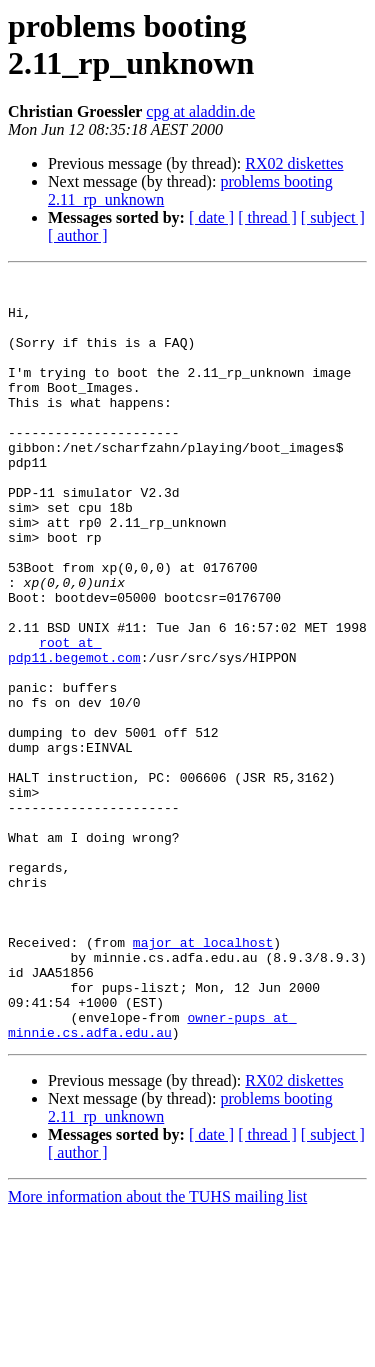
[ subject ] (333, 217)
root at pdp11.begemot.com (74, 726)
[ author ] (78, 235)
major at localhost (203, 1077)
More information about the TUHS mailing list (157, 1349)
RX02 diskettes (294, 163)
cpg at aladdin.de (200, 111)
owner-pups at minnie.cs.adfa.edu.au (152, 1176)
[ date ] (211, 217)
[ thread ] (267, 217)
